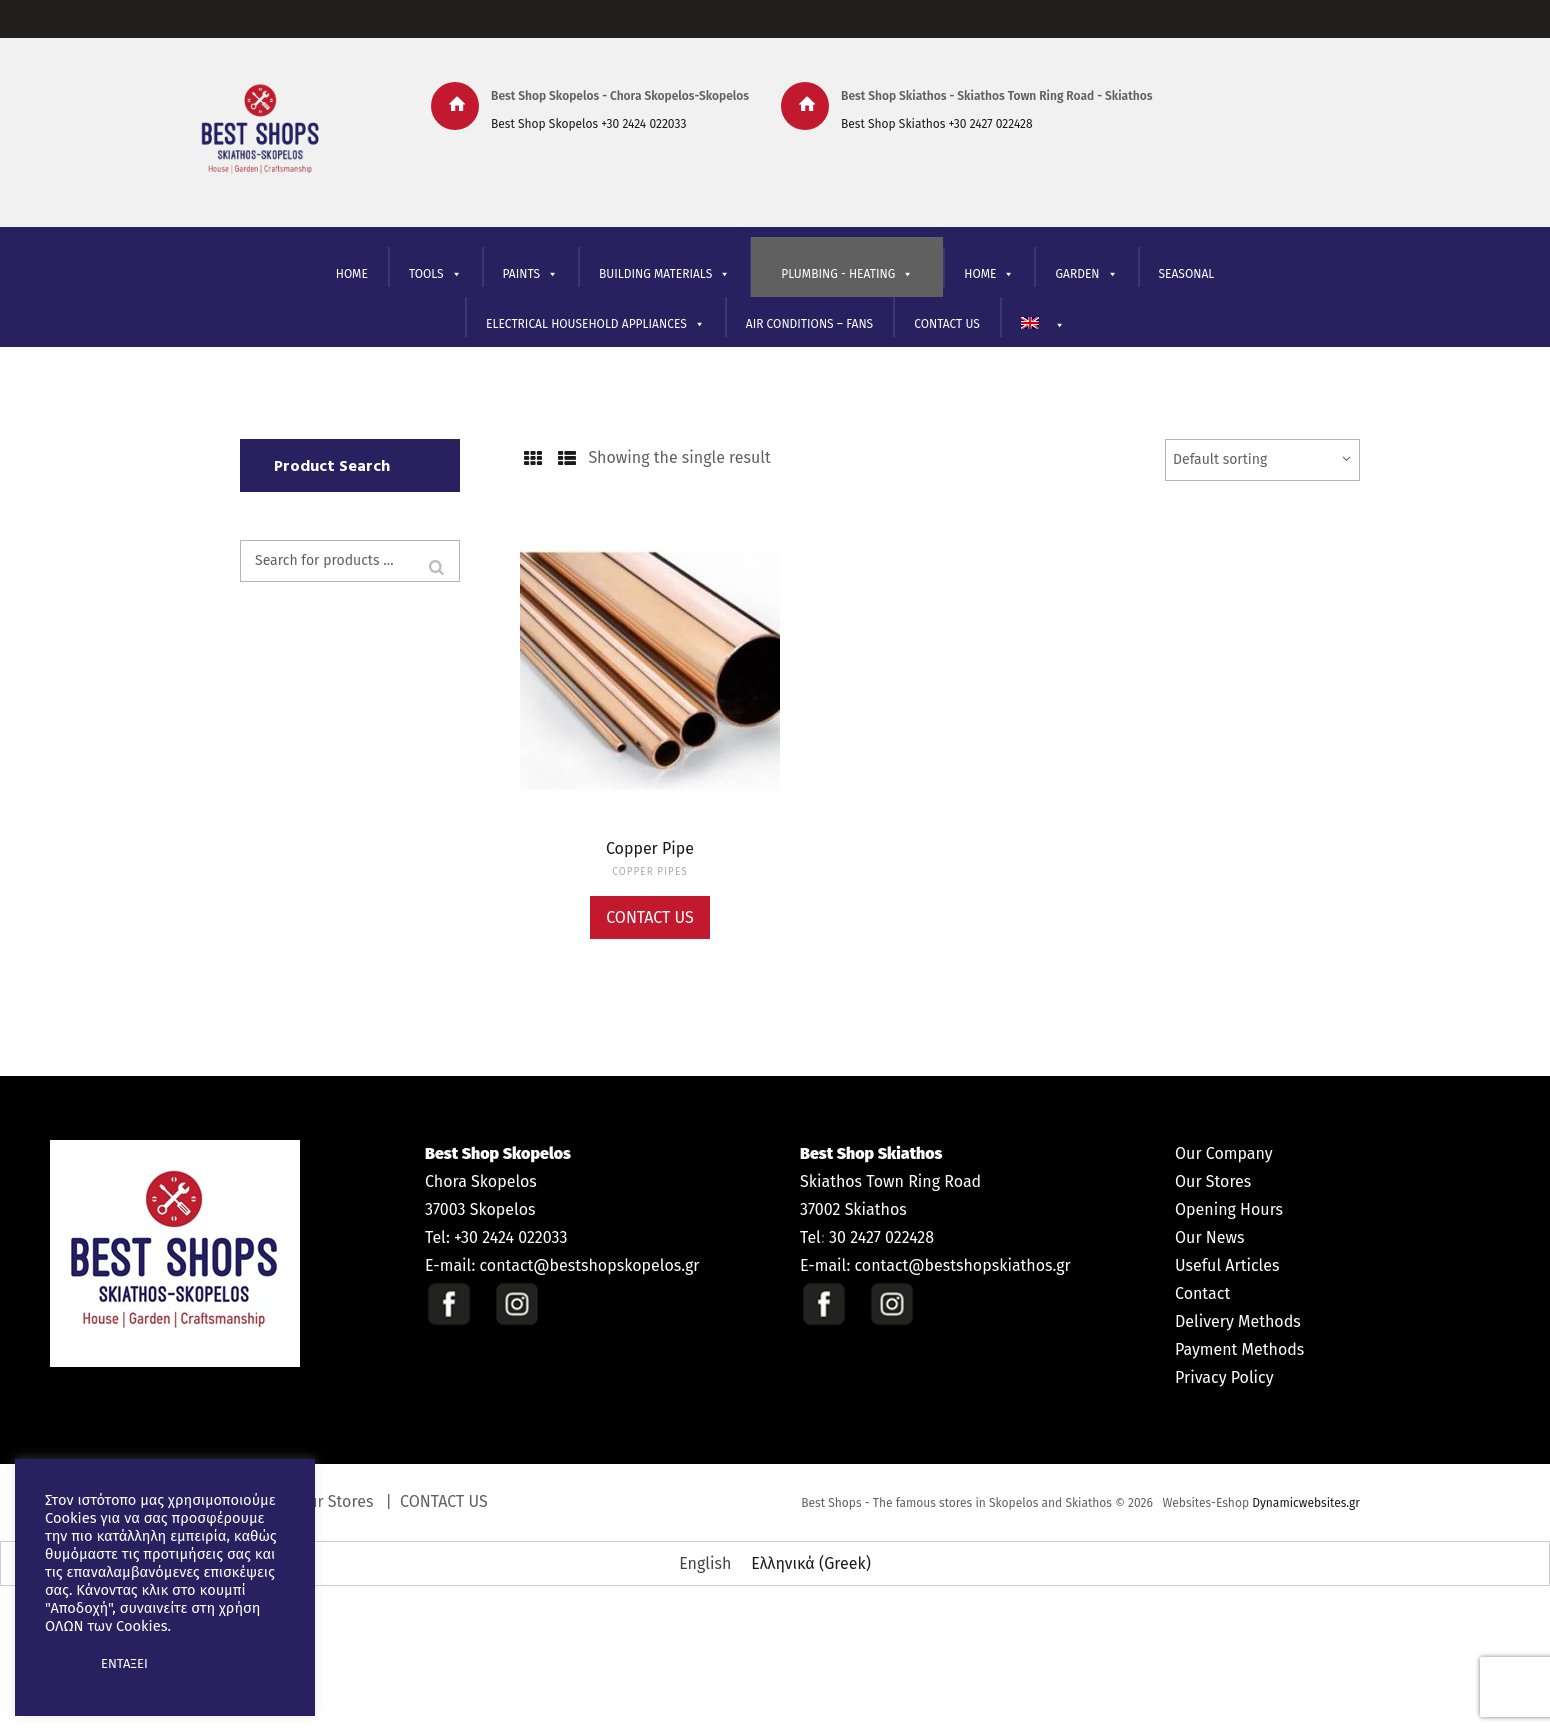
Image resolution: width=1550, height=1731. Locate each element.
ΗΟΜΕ (989, 274)
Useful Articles (1227, 1265)
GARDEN (1086, 274)
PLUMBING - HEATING (847, 274)
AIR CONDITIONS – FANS (809, 324)
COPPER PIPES (649, 872)
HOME (352, 274)
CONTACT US (947, 324)
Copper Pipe (650, 848)
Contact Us (650, 917)
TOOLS (435, 274)
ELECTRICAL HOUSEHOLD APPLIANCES (595, 324)
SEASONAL (1187, 274)
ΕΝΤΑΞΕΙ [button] (124, 1663)
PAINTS (530, 274)
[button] (62, 1664)
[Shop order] (1262, 460)
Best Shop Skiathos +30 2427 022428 (937, 124)
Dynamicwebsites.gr (1306, 1503)
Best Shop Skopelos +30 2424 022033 (588, 124)
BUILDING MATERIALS (664, 274)
